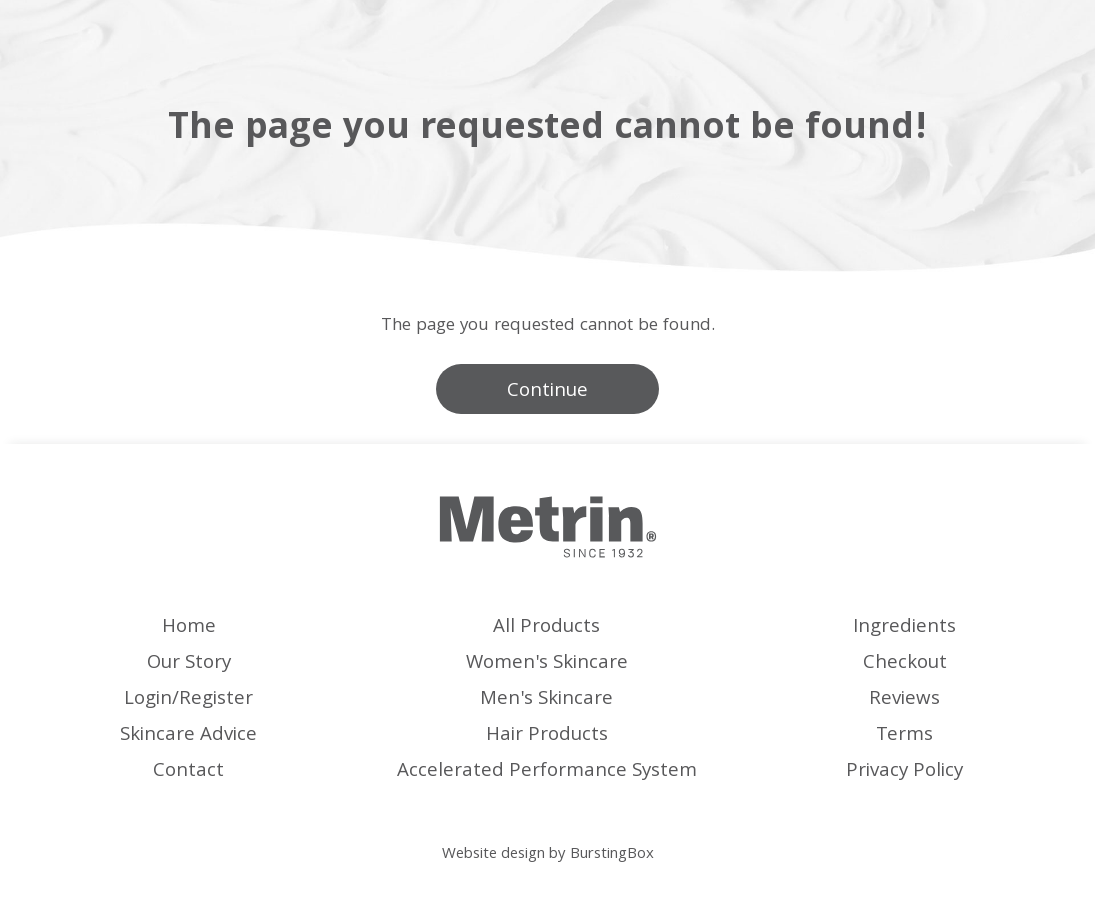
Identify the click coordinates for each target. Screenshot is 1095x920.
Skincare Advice (188, 736)
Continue (547, 392)
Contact (188, 772)
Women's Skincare (547, 664)
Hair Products (547, 736)
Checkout (905, 664)
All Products (546, 628)
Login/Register (188, 700)
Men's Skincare (546, 700)
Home (189, 628)
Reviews (904, 700)
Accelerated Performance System (547, 772)
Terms (904, 736)
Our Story (189, 664)
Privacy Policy (904, 772)
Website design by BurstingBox (548, 855)
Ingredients (904, 628)
